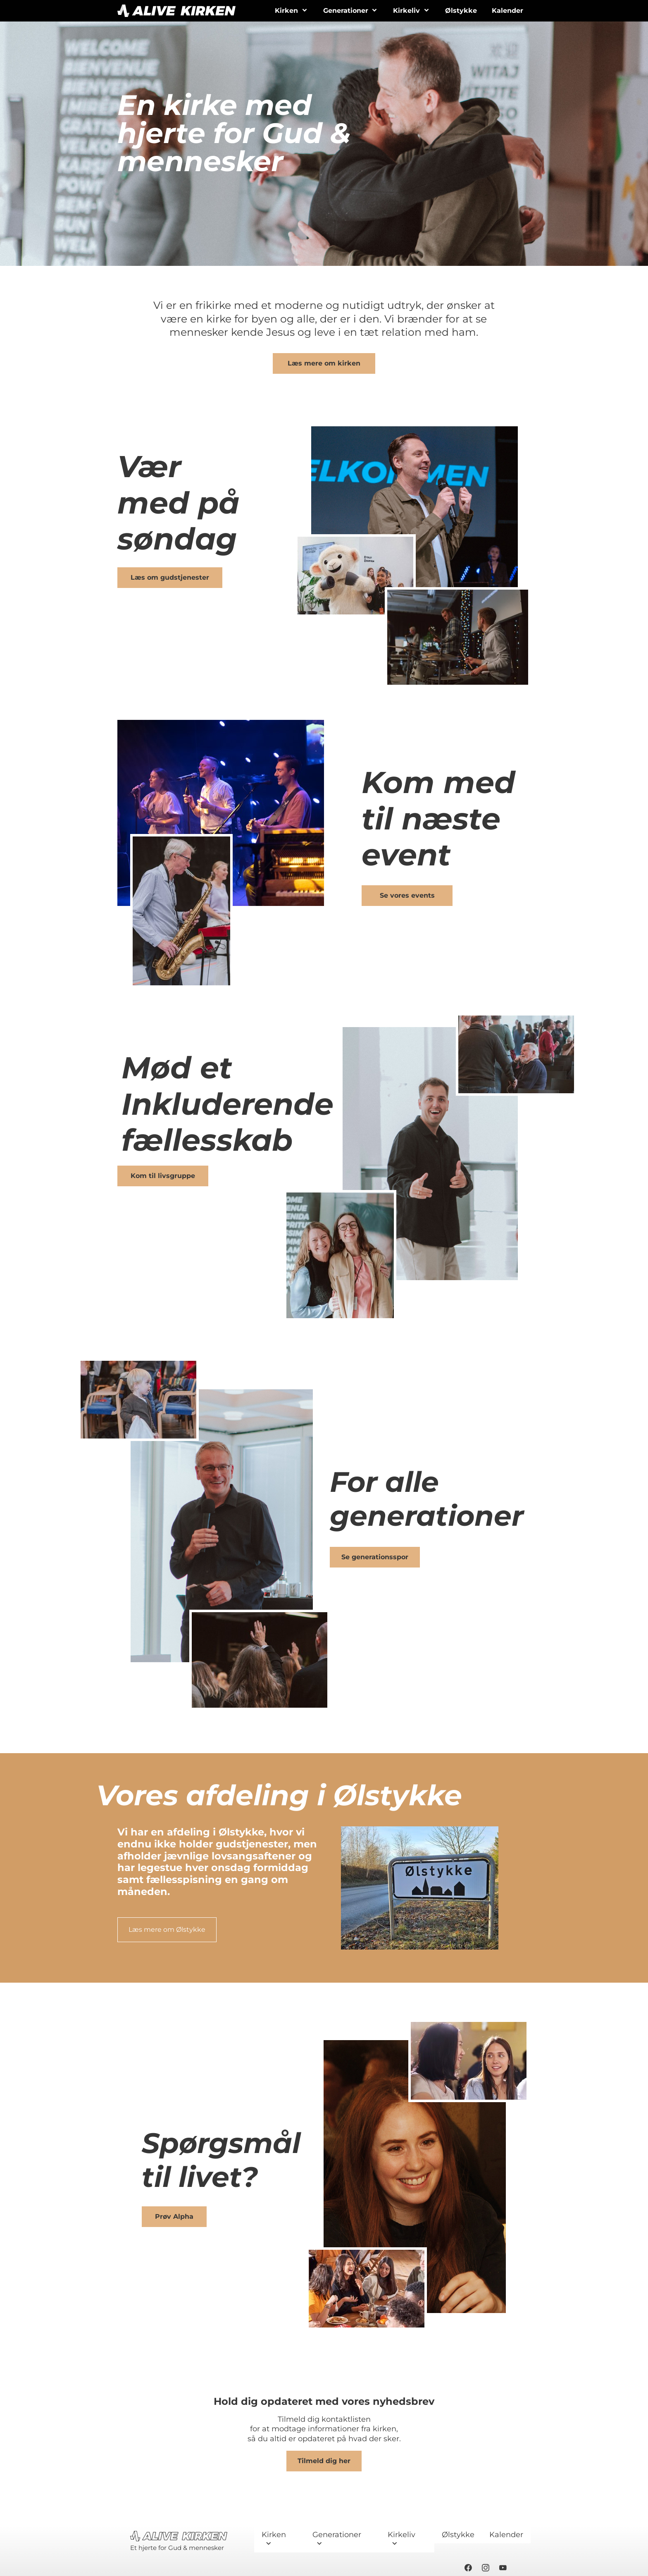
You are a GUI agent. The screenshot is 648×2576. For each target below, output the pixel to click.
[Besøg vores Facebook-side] (468, 2567)
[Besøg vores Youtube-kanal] (503, 2567)
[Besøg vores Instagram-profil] (485, 2567)
